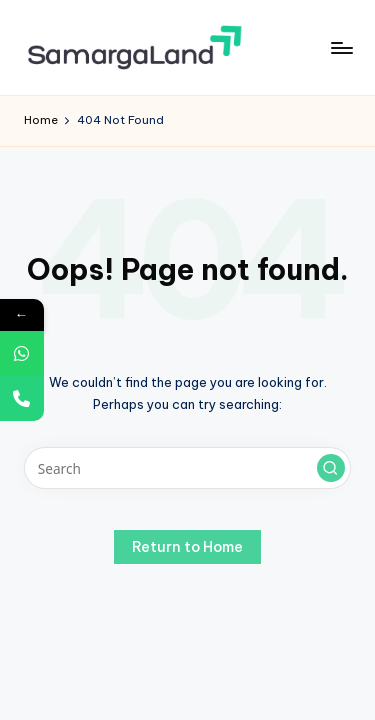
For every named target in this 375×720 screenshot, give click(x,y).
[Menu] (341, 47)
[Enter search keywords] (187, 468)
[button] (331, 468)
